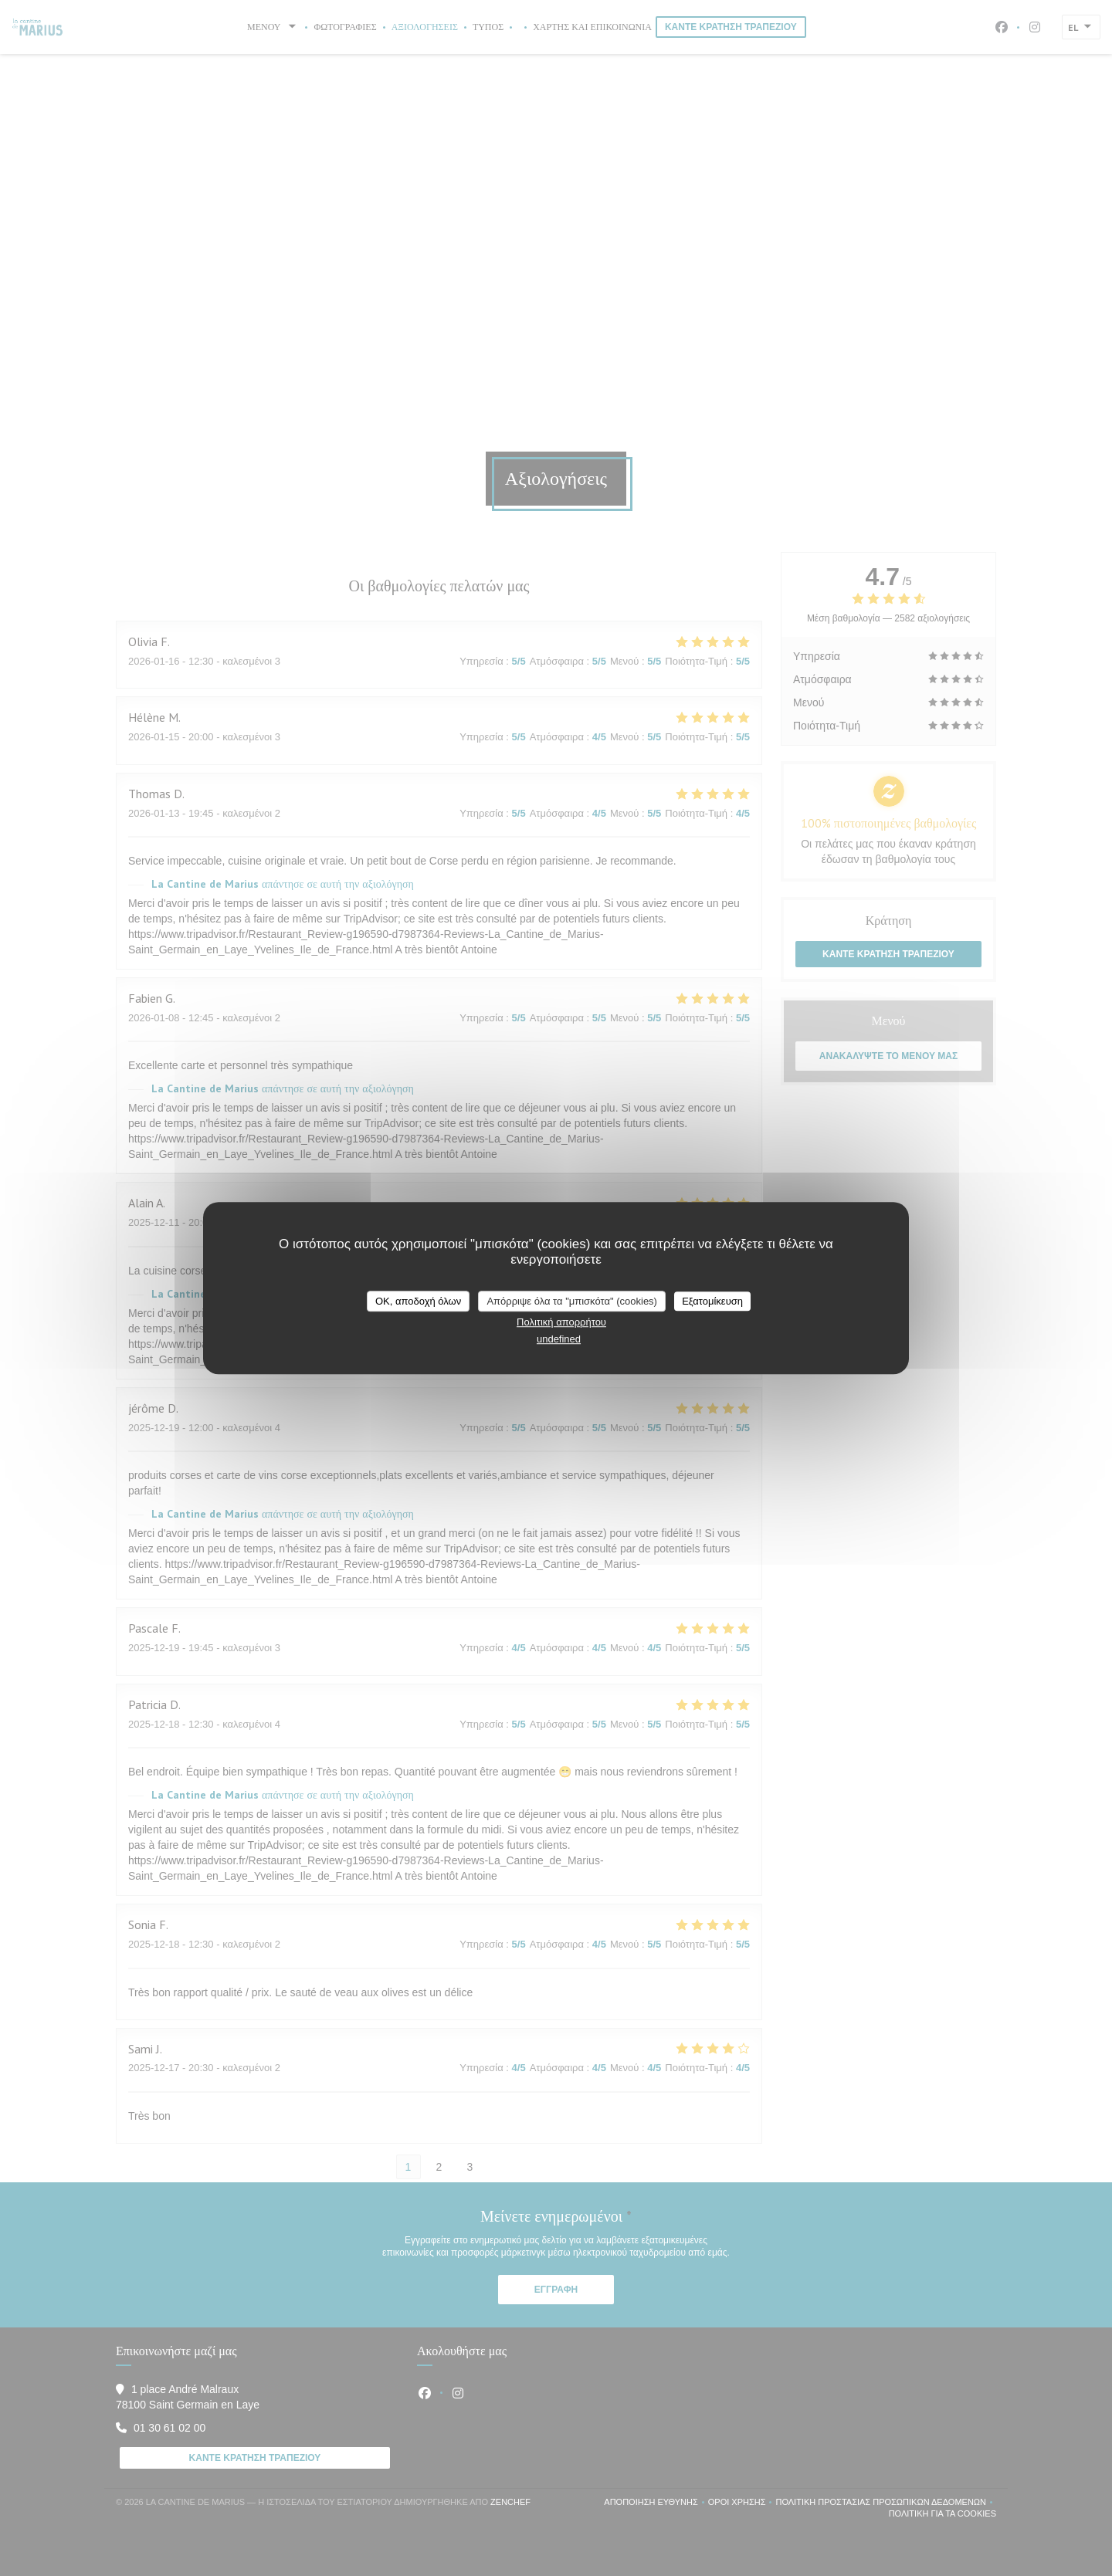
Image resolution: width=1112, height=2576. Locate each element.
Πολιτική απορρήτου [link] (561, 1322)
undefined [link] (559, 1339)
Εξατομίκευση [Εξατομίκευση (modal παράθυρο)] (712, 1301)
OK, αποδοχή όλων (418, 1301)
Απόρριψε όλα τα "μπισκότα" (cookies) (571, 1301)
